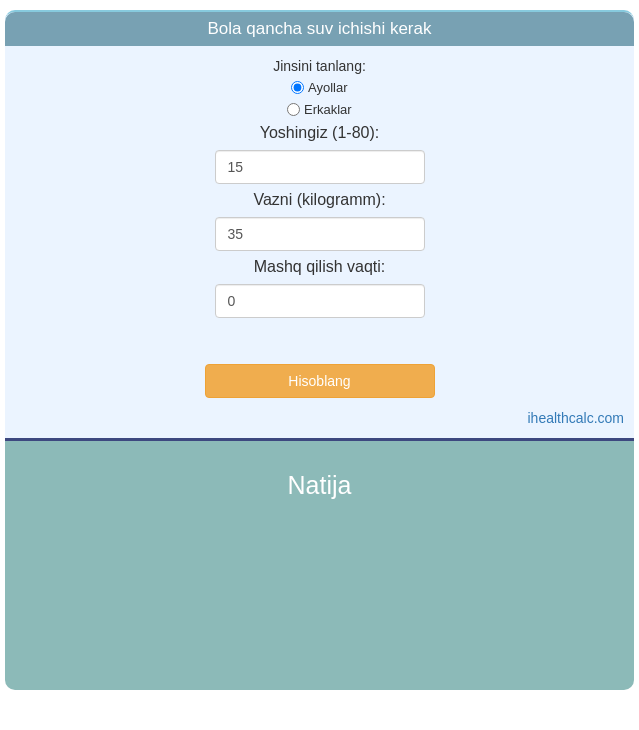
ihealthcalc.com (576, 418)
